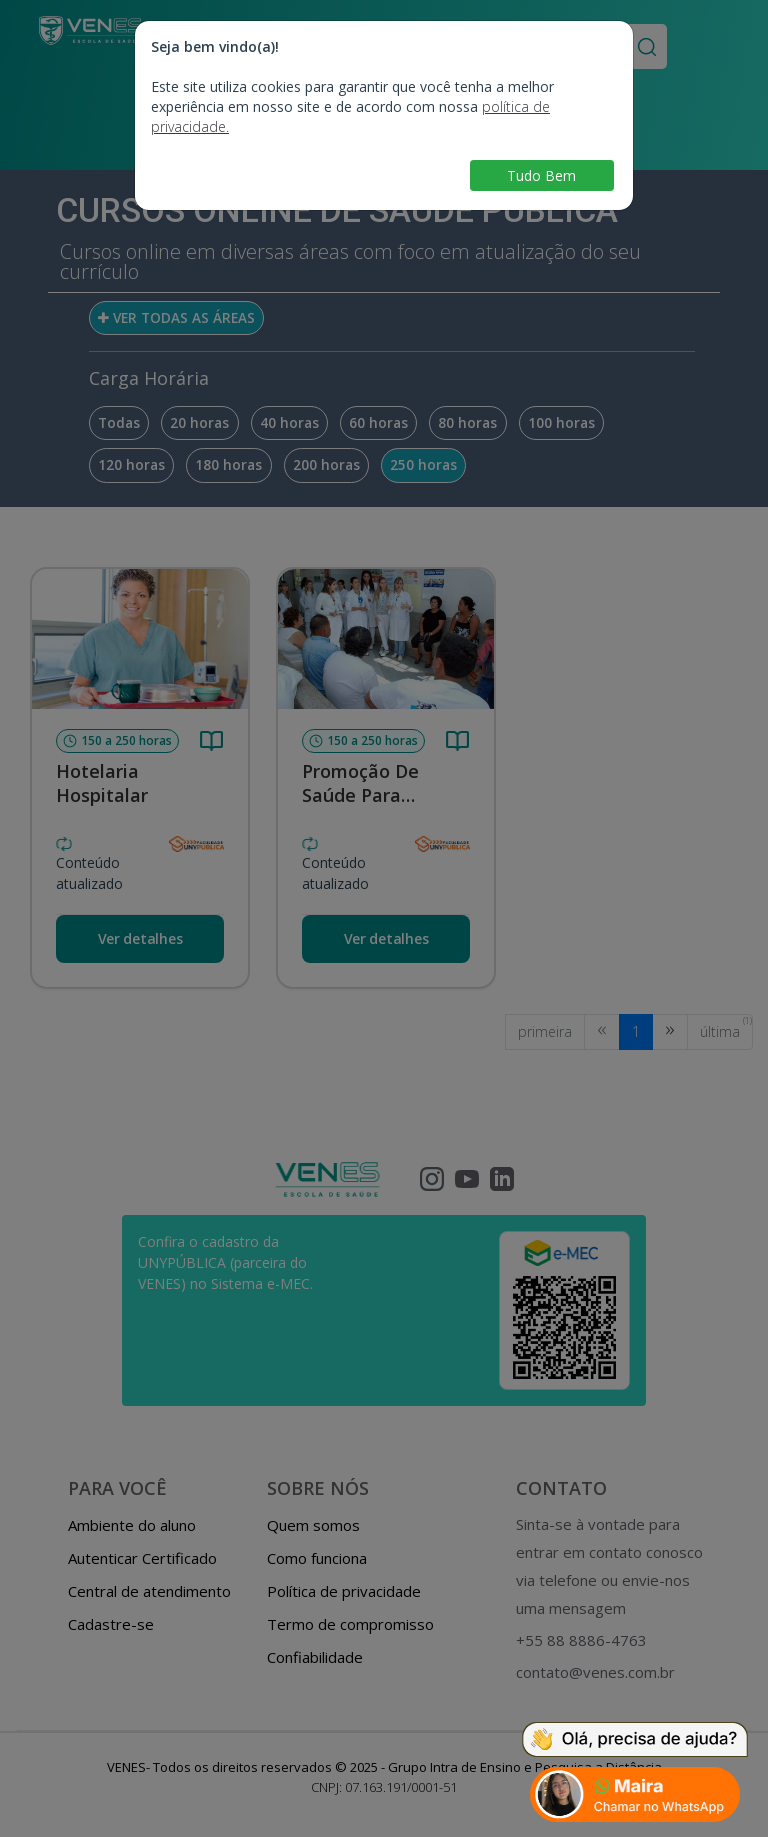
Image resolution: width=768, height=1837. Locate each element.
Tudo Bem (541, 175)
